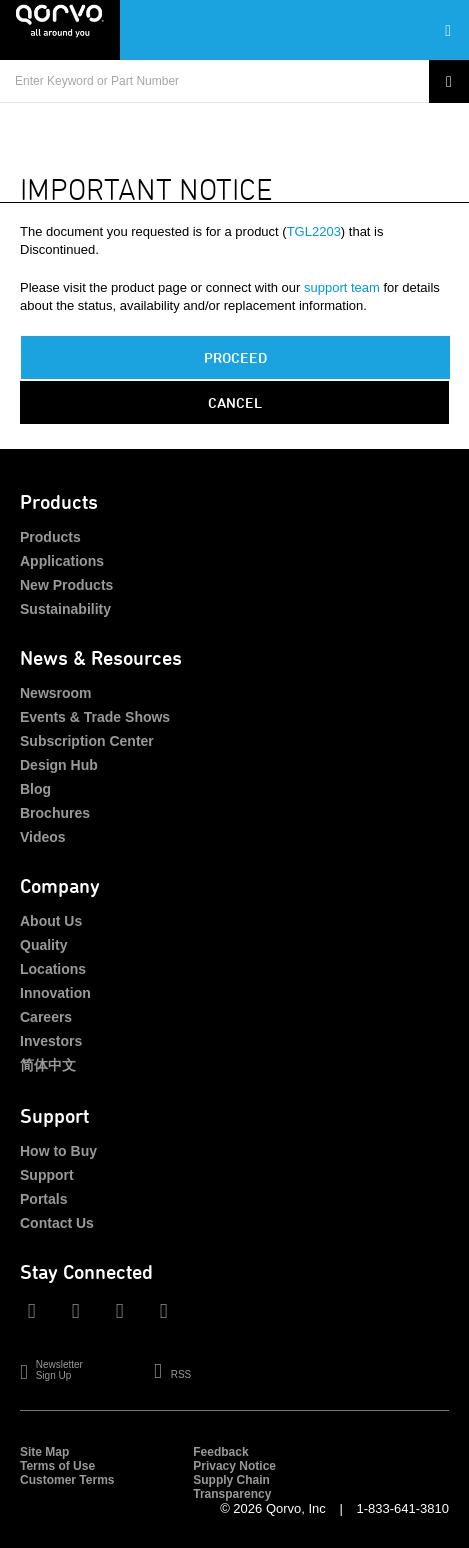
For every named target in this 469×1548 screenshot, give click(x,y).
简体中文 (48, 1065)
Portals (43, 1199)
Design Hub (59, 765)
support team (342, 287)
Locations (53, 969)
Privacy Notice (234, 1466)
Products (50, 537)
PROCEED (235, 357)
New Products (66, 585)
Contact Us (57, 1223)
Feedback (220, 1452)
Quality (43, 945)
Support (47, 1175)
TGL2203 (314, 231)
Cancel (235, 402)
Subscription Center (87, 741)
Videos (43, 837)
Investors (51, 1041)
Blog (35, 789)
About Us (51, 921)
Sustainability (65, 609)
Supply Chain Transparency (232, 1487)
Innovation (55, 993)
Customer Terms (67, 1480)
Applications (62, 561)
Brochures (55, 813)
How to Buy (58, 1151)
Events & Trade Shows (95, 717)
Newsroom (56, 693)
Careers (46, 1017)
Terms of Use (57, 1466)
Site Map (44, 1452)
